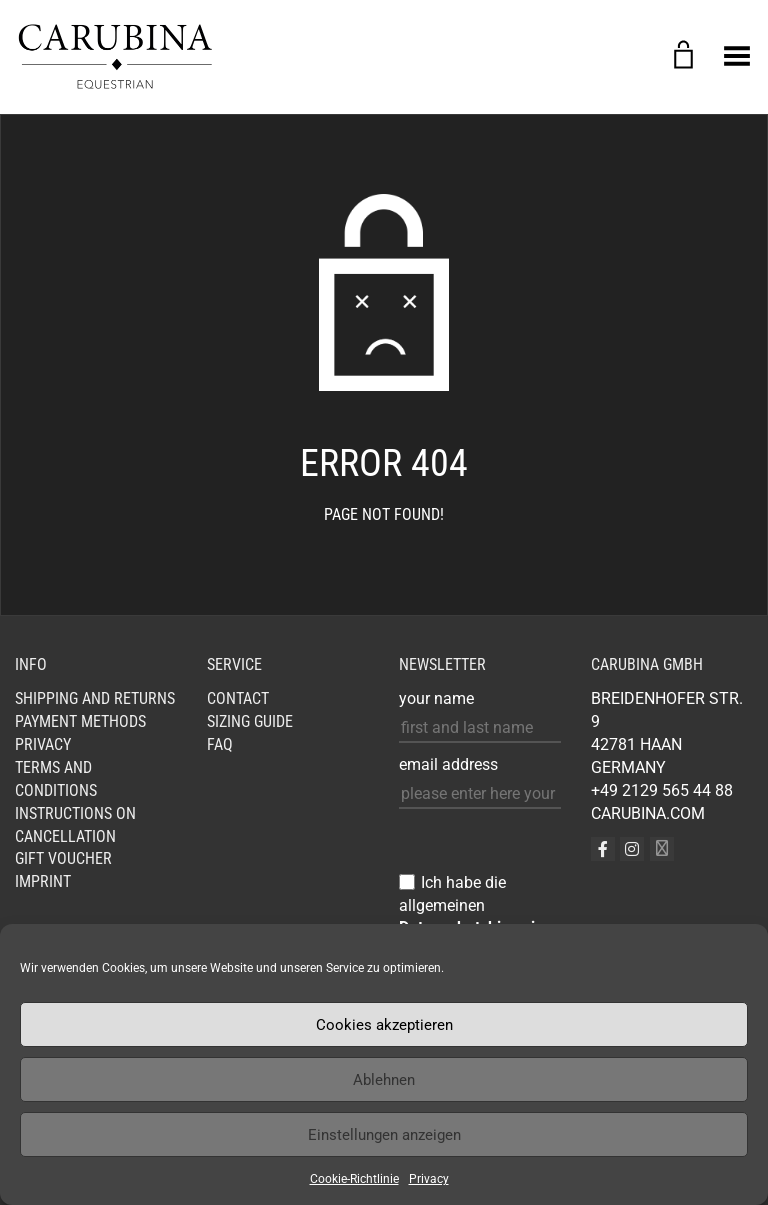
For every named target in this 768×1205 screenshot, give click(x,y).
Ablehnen (384, 1080)
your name (436, 698)
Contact (238, 698)
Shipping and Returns (95, 698)
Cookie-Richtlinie (354, 1179)
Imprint (43, 881)
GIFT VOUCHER (63, 858)
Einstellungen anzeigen (384, 1135)
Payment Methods (80, 721)
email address (448, 764)
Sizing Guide (250, 721)
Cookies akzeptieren (384, 1025)
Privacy (429, 1179)
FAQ (220, 744)
